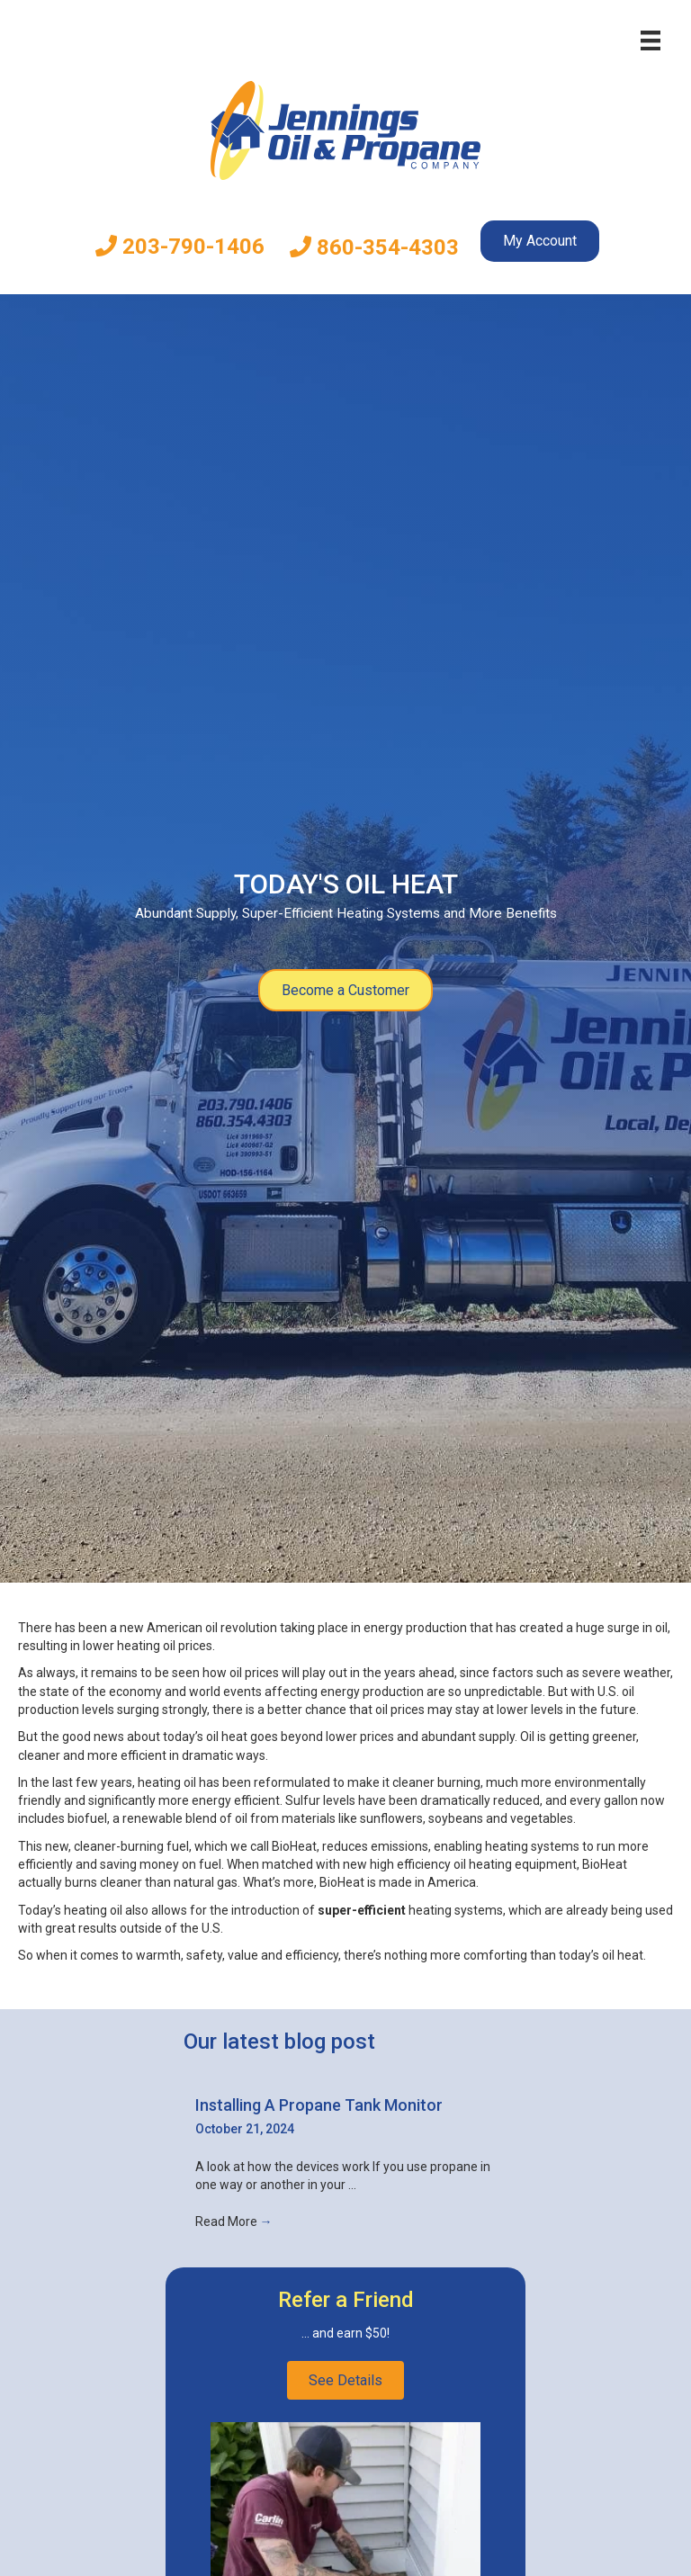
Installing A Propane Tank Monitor (319, 2105)
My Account (540, 240)
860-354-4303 (374, 247)
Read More (234, 2221)
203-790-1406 (180, 246)
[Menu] (650, 40)
